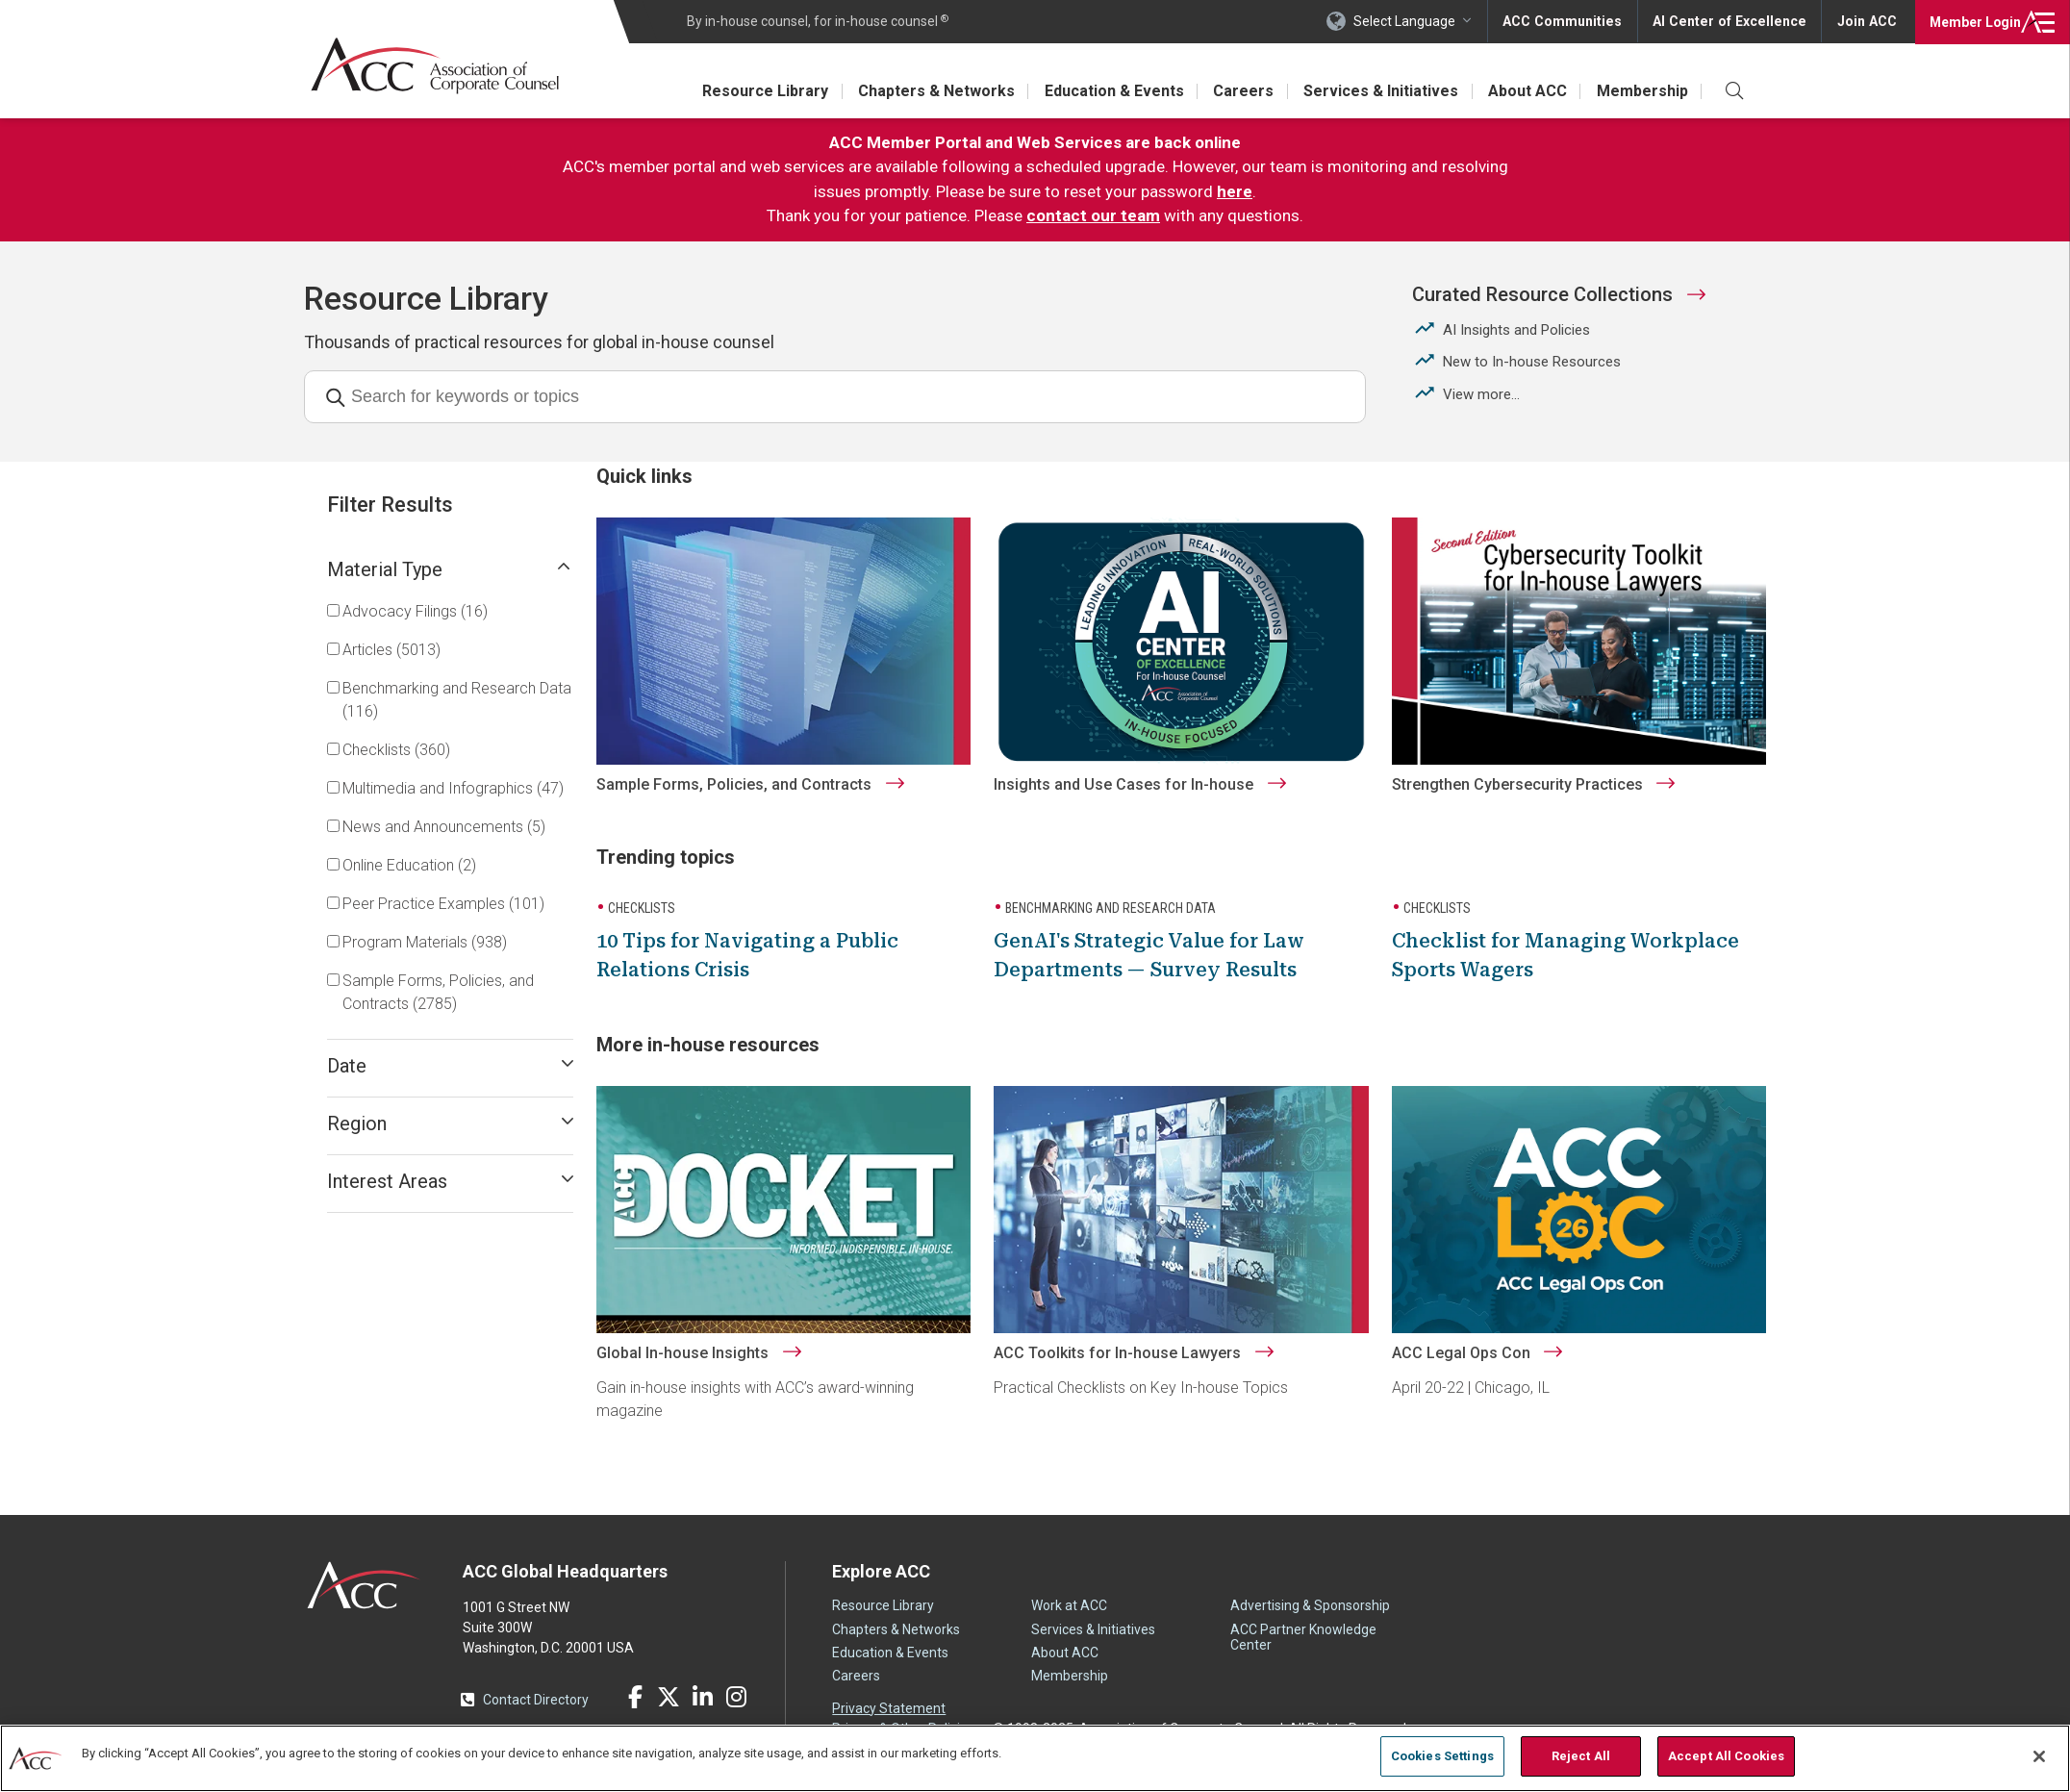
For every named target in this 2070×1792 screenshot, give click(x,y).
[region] (1035, 1758)
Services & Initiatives (1377, 91)
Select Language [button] (1412, 21)
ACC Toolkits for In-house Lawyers (1138, 1370)
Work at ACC (1069, 1622)
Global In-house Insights (713, 1370)
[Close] (2039, 1756)
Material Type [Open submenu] (450, 569)
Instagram (735, 1714)
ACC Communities (1569, 21)
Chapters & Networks (929, 91)
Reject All (1581, 1756)
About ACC (1525, 91)
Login (1973, 21)
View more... (1481, 394)
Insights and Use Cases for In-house (1145, 808)
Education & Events (1108, 91)
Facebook (634, 1714)
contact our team (1093, 215)
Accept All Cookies (1726, 1756)
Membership (1641, 91)
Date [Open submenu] (450, 1065)
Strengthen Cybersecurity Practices (1527, 808)
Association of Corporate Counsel (436, 66)
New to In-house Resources (1532, 361)
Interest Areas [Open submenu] (450, 1181)
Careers (1239, 91)
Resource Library (757, 91)
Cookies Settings (1442, 1756)
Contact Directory (536, 1717)
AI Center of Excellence (1732, 21)
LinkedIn (702, 1714)
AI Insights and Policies (1516, 330)
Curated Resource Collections (1542, 294)
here (1234, 191)
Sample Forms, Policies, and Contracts (764, 808)
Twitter (668, 1714)
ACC (364, 1602)
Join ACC (1866, 21)
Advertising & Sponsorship (1310, 1622)
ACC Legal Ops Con (1470, 1370)
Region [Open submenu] (450, 1123)
